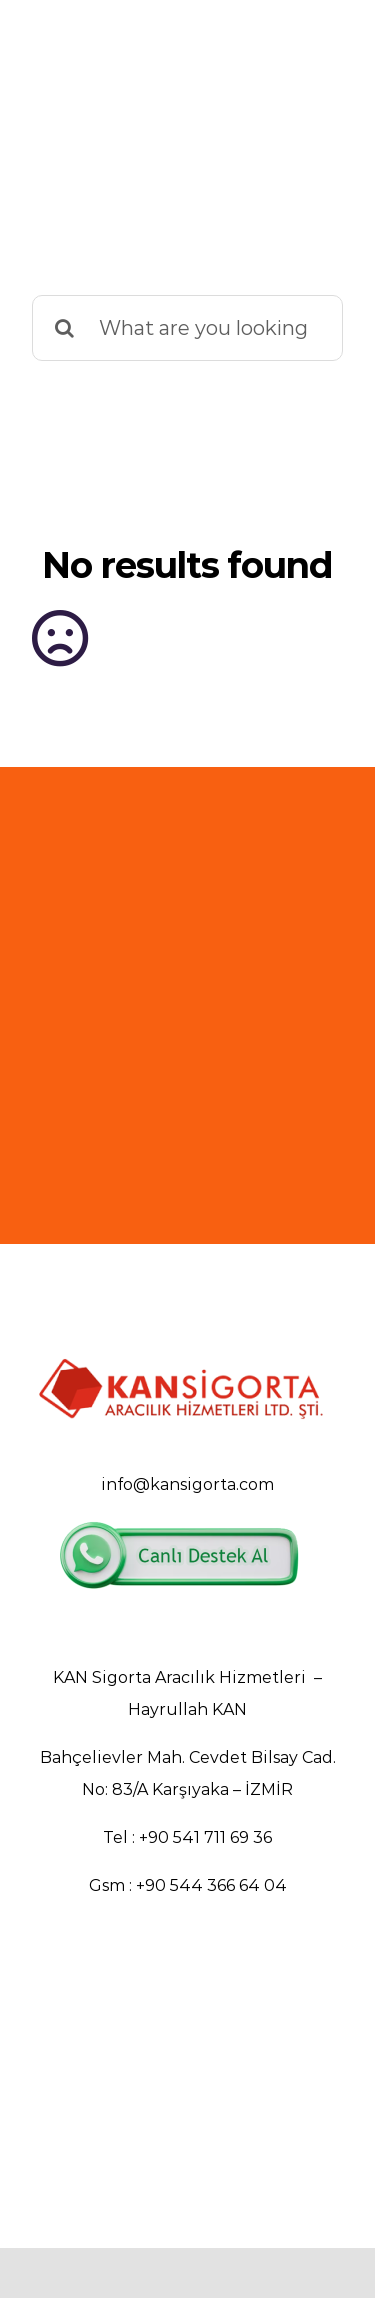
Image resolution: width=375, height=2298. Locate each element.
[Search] (65, 328)
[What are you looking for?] (187, 328)
